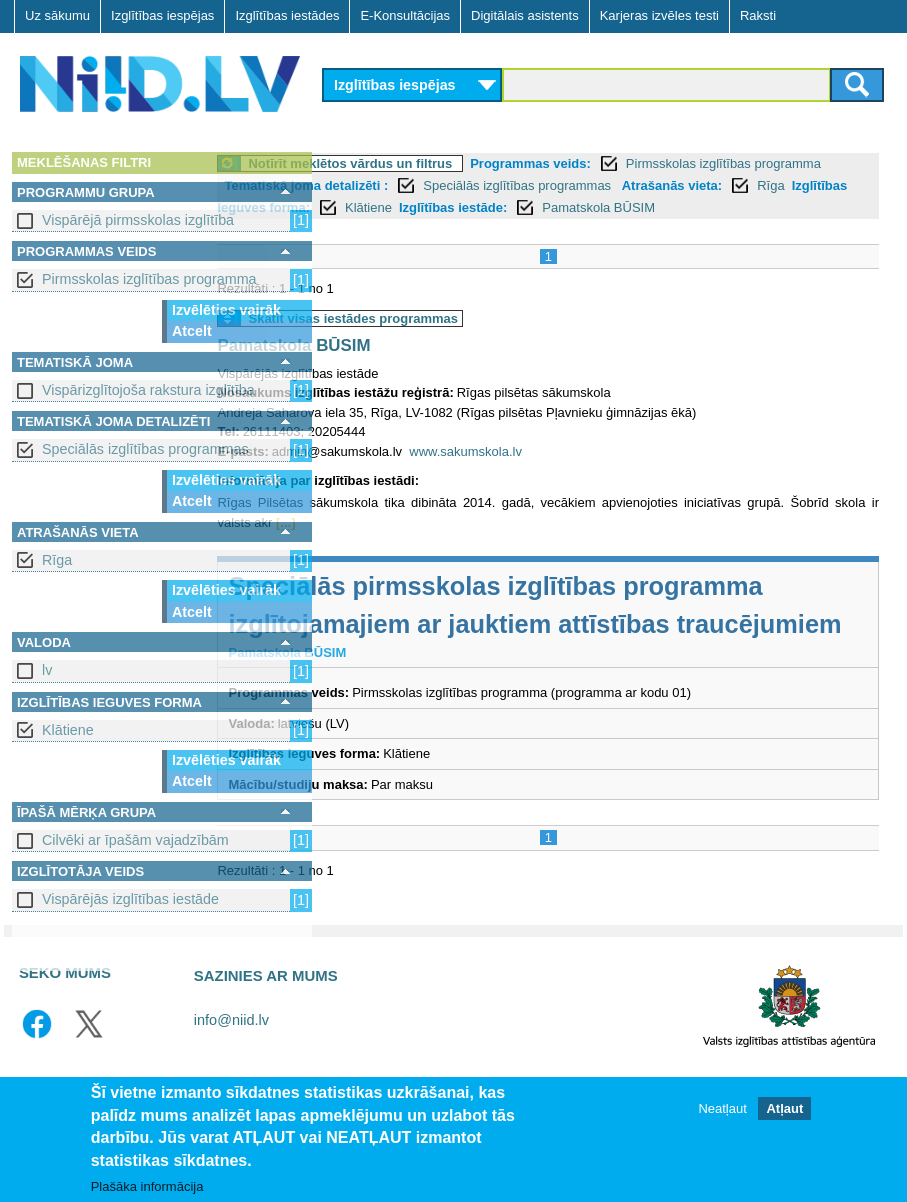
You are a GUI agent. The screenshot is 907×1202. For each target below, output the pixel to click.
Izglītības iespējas (162, 15)
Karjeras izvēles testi (659, 15)
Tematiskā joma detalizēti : (487, 185)
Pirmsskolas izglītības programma (149, 279)
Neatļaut (722, 1108)
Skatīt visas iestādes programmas (464, 340)
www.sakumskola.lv (576, 473)
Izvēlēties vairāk (226, 310)
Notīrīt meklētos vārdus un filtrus (461, 163)
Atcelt (192, 331)
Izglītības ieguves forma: (507, 207)
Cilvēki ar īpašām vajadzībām (135, 840)
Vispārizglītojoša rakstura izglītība (148, 390)
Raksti (758, 15)
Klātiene (68, 730)
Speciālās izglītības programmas (145, 449)
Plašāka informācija (147, 1186)
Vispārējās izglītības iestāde (130, 899)
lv (47, 670)
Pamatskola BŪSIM (468, 229)
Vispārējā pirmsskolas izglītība (138, 220)
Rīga (57, 560)
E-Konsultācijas (405, 15)
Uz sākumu (57, 15)
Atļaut (784, 1108)
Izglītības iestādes (287, 15)
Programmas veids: (641, 163)
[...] (483, 544)
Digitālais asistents (525, 15)
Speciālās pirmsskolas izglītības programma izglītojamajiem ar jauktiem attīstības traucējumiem (573, 646)
